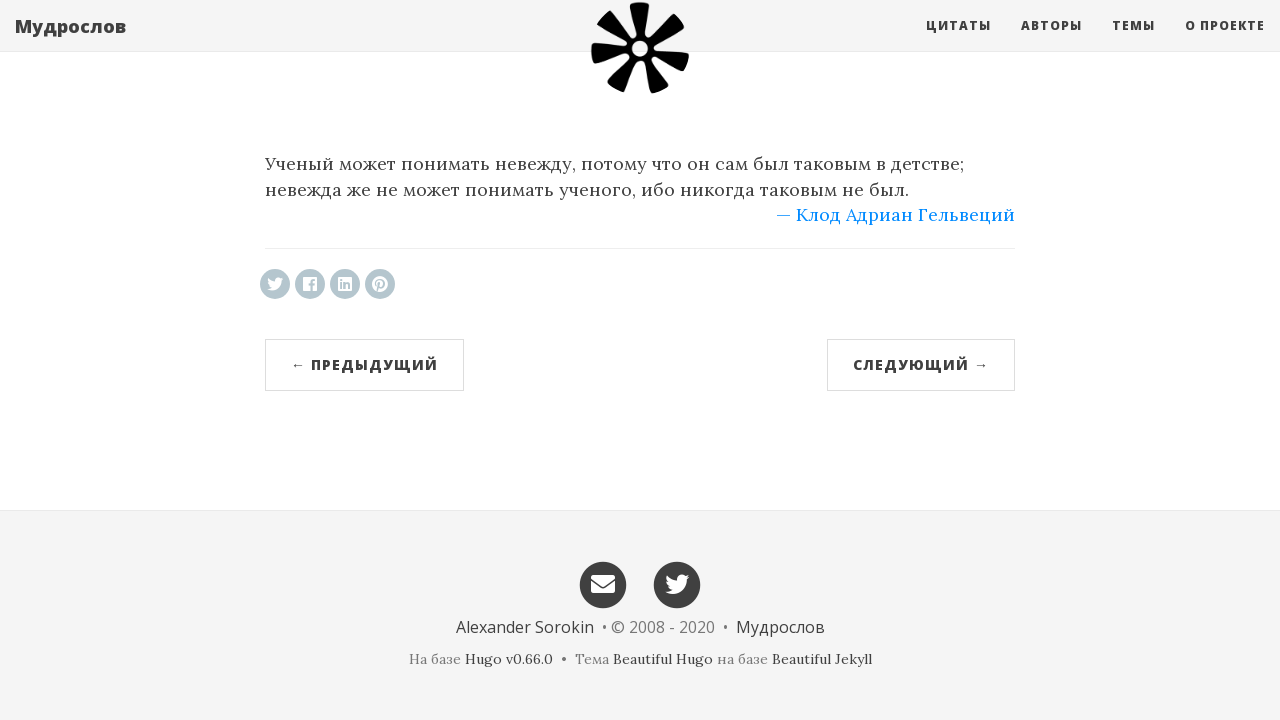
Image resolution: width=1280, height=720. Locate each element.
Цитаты (958, 44)
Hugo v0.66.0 (509, 659)
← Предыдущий (364, 364)
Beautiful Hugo (663, 659)
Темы (1133, 44)
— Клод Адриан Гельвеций (895, 214)
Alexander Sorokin (525, 627)
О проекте (1225, 44)
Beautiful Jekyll (822, 659)
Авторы (1051, 44)
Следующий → (921, 364)
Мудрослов (70, 45)
